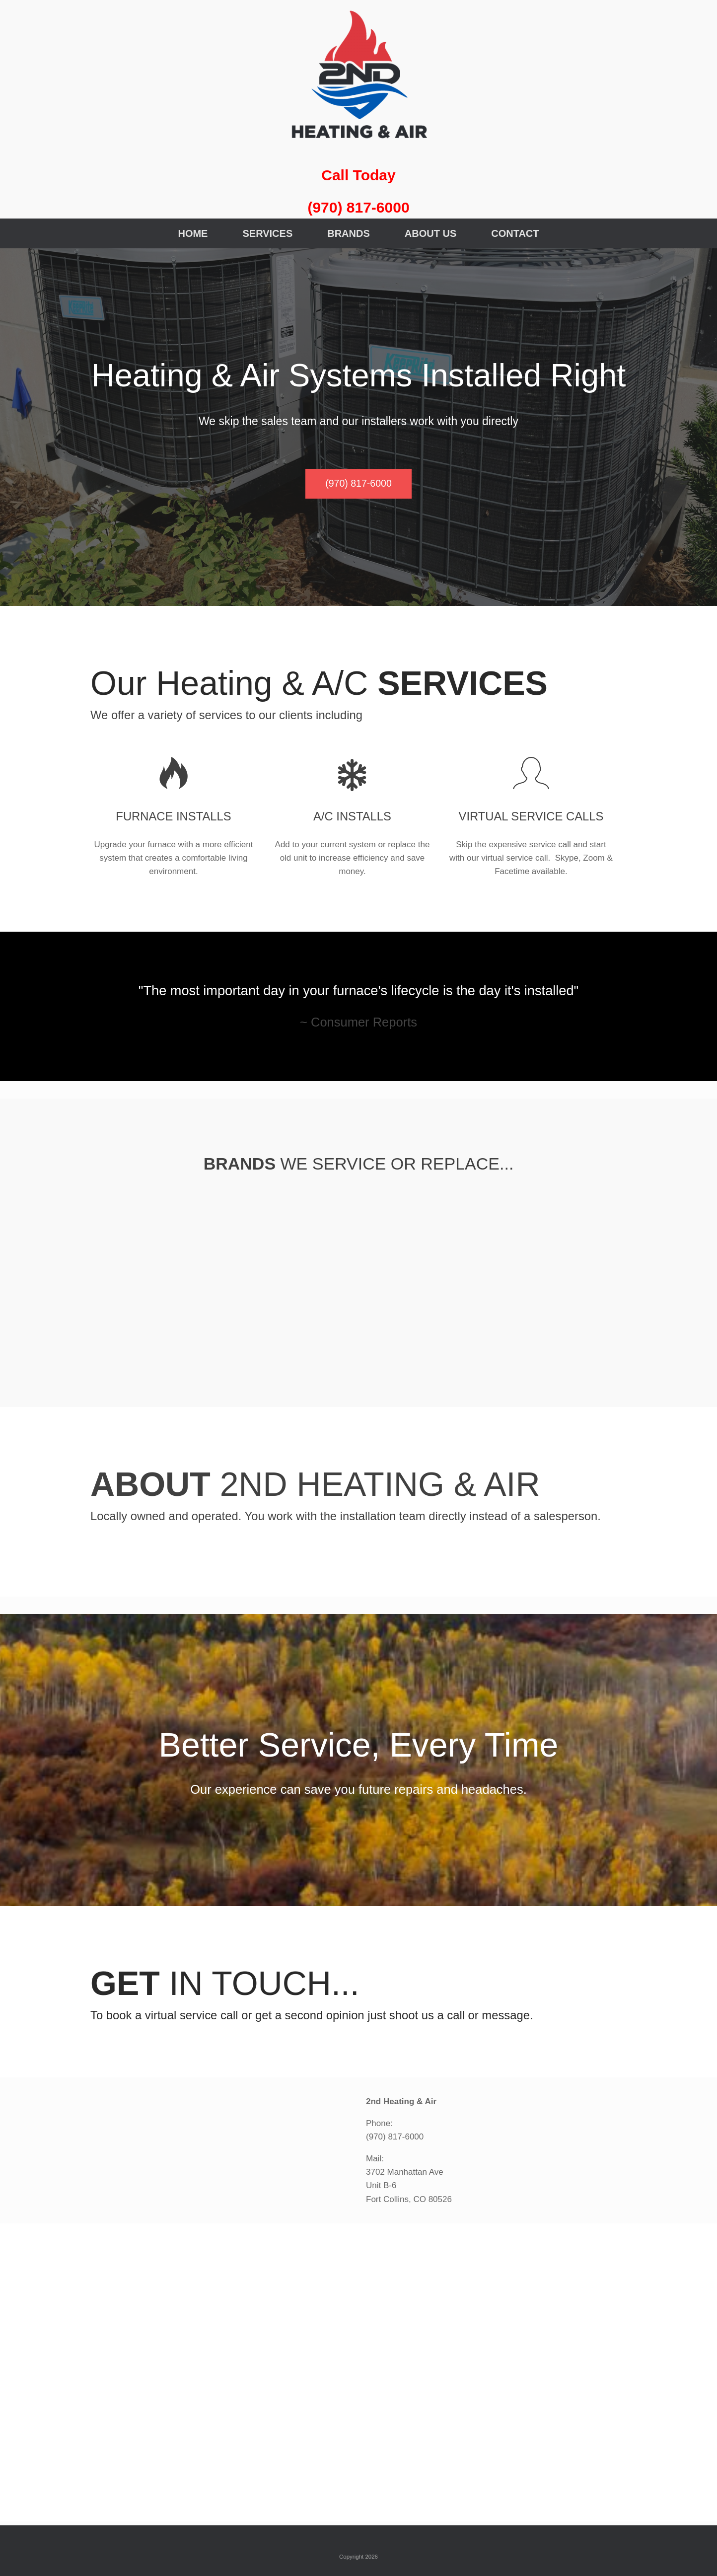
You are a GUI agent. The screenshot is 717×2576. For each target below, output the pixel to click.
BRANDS (348, 233)
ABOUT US (430, 233)
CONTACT (515, 233)
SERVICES (267, 233)
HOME (193, 233)
